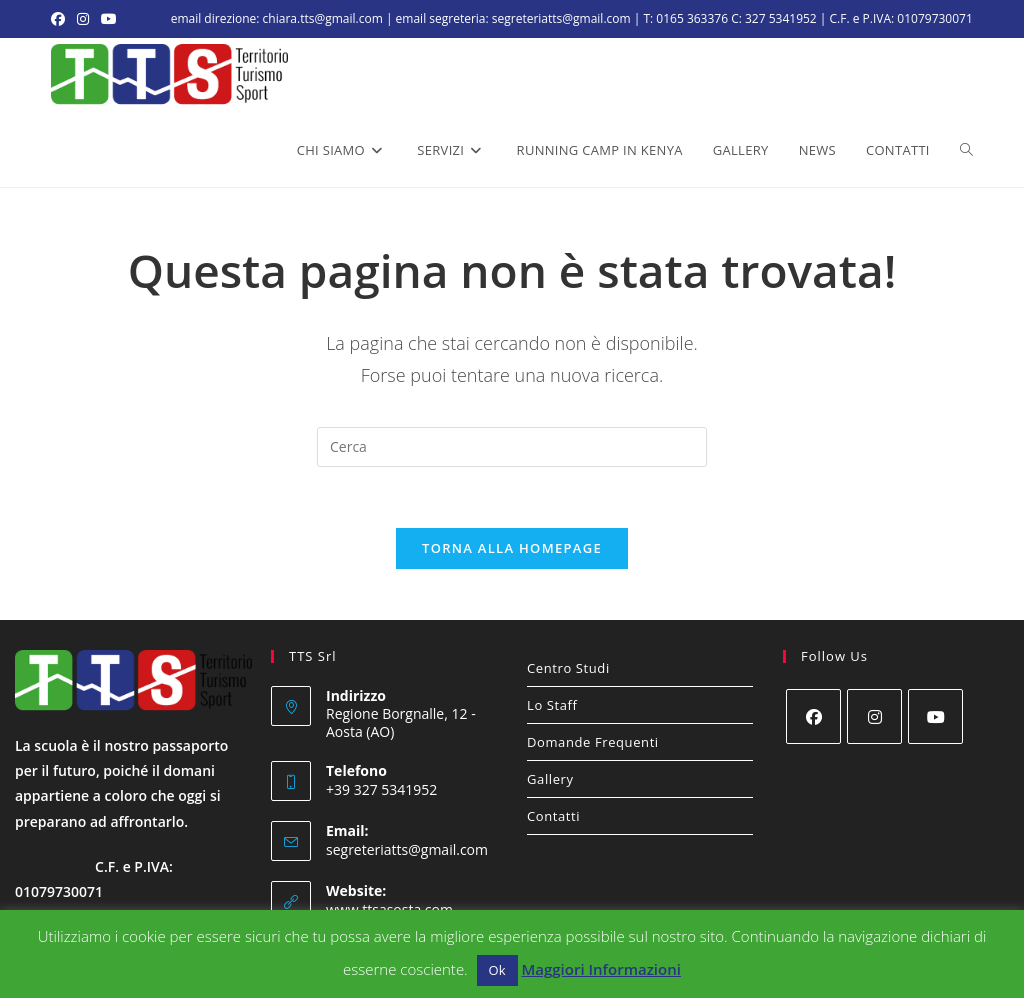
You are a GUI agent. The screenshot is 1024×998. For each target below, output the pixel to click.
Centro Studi (568, 668)
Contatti (553, 816)
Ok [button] (497, 970)
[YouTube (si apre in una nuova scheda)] (109, 19)
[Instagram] (874, 716)
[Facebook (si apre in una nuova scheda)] (61, 19)
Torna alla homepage (512, 548)
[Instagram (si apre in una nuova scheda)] (83, 19)
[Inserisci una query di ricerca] (512, 447)
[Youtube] (935, 716)
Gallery (550, 779)
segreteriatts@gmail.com (407, 849)
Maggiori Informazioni (600, 969)
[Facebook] (813, 716)
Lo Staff (552, 705)
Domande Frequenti (593, 742)
